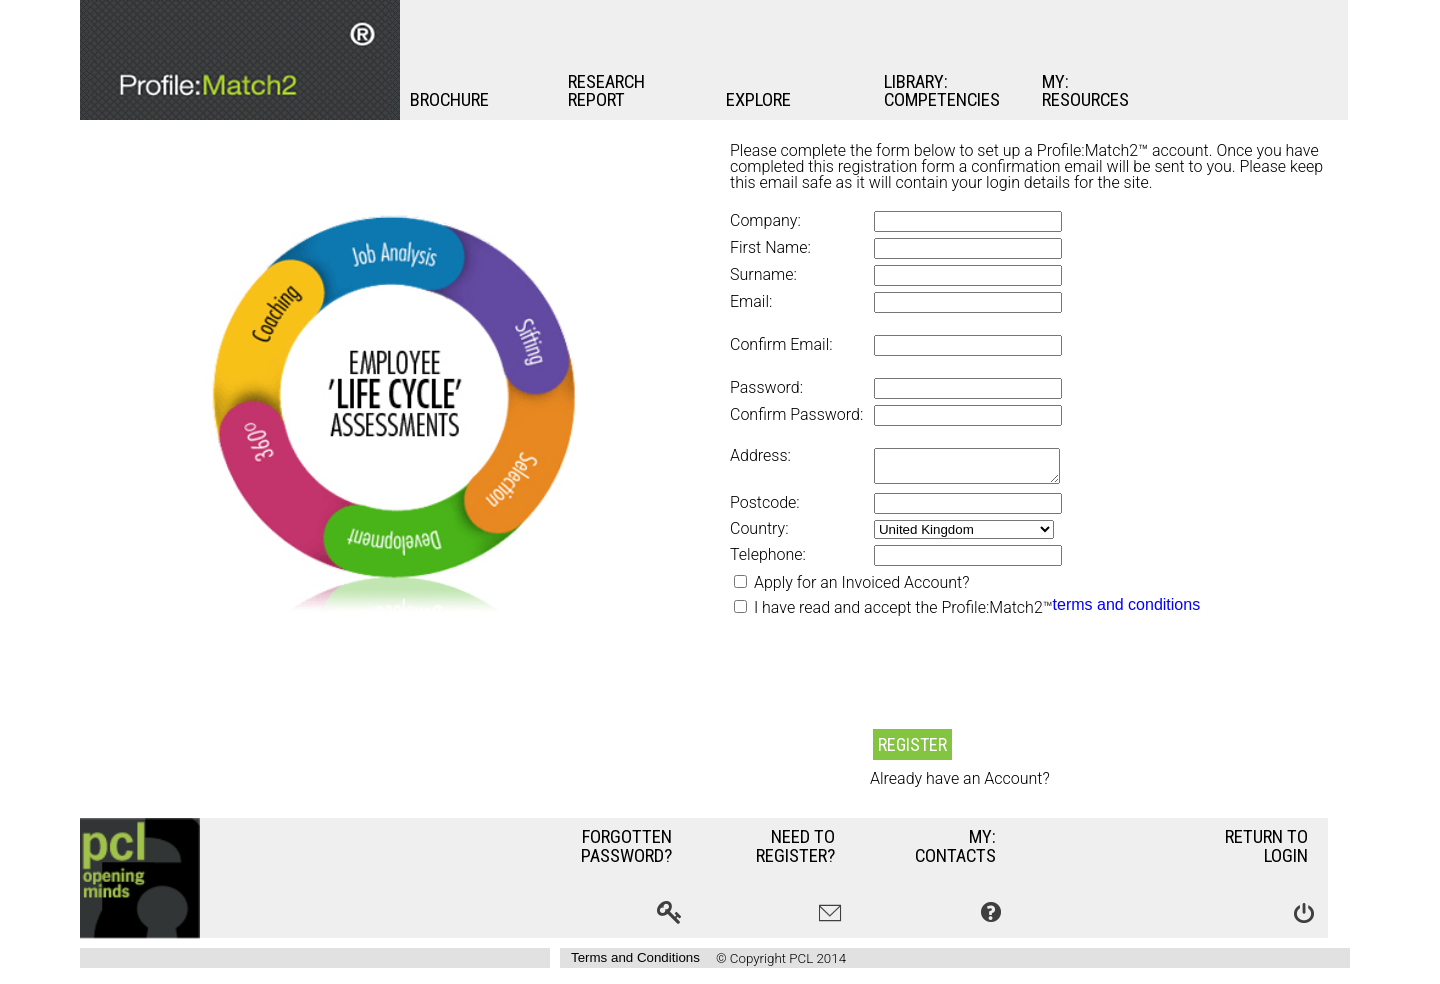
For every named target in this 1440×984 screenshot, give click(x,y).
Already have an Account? (960, 785)
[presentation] (882, 685)
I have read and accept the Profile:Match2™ (903, 613)
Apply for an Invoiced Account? (859, 588)
